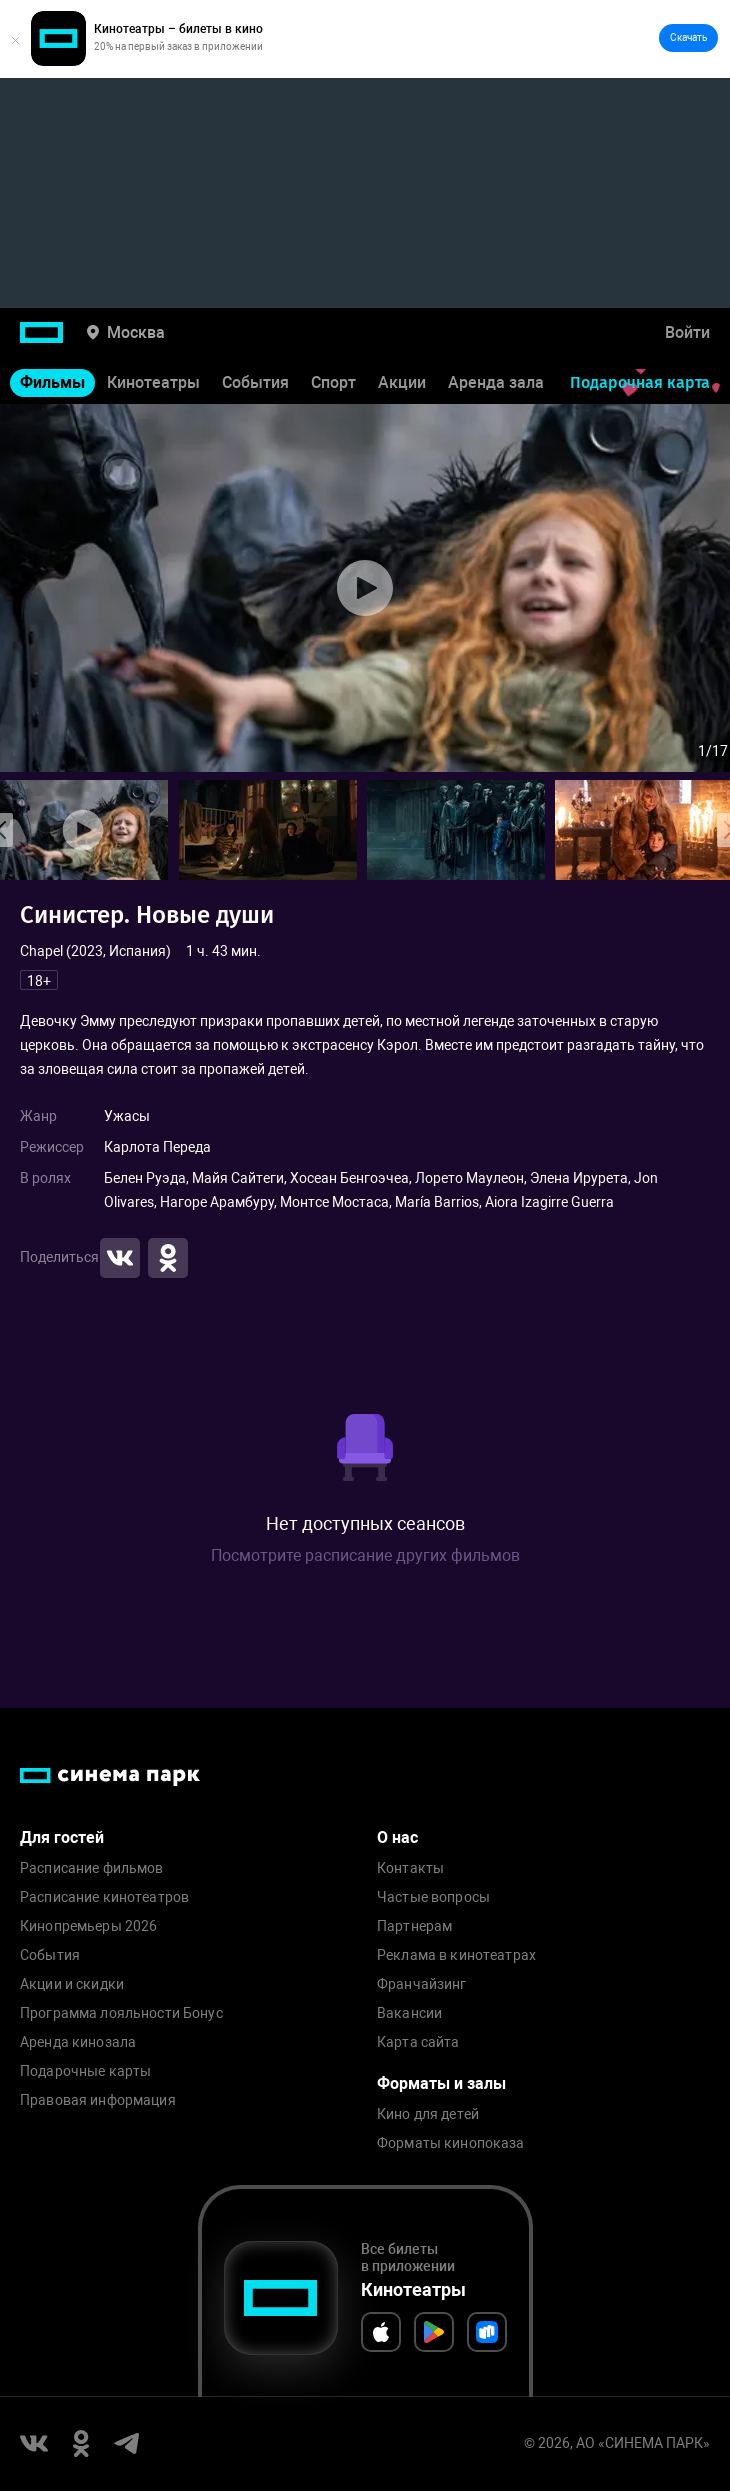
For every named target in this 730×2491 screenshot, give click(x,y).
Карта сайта (418, 2042)
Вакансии (409, 2013)
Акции (402, 382)
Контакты (410, 1868)
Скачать (688, 37)
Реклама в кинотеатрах (456, 1955)
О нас (397, 1837)
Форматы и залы (441, 2083)
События (255, 382)
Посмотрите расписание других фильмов (365, 1555)
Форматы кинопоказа (451, 2143)
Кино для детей (428, 2114)
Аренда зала (496, 382)
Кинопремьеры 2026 (88, 1926)
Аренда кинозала (78, 2042)
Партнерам (414, 1926)
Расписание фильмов (92, 1868)
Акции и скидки (72, 1984)
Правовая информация (98, 2100)
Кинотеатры (153, 382)
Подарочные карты (85, 2071)
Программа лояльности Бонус (121, 2013)
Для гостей (62, 1837)
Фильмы (52, 382)
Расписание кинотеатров (104, 1897)
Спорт (333, 382)
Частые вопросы (433, 1897)
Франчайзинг (422, 1984)
